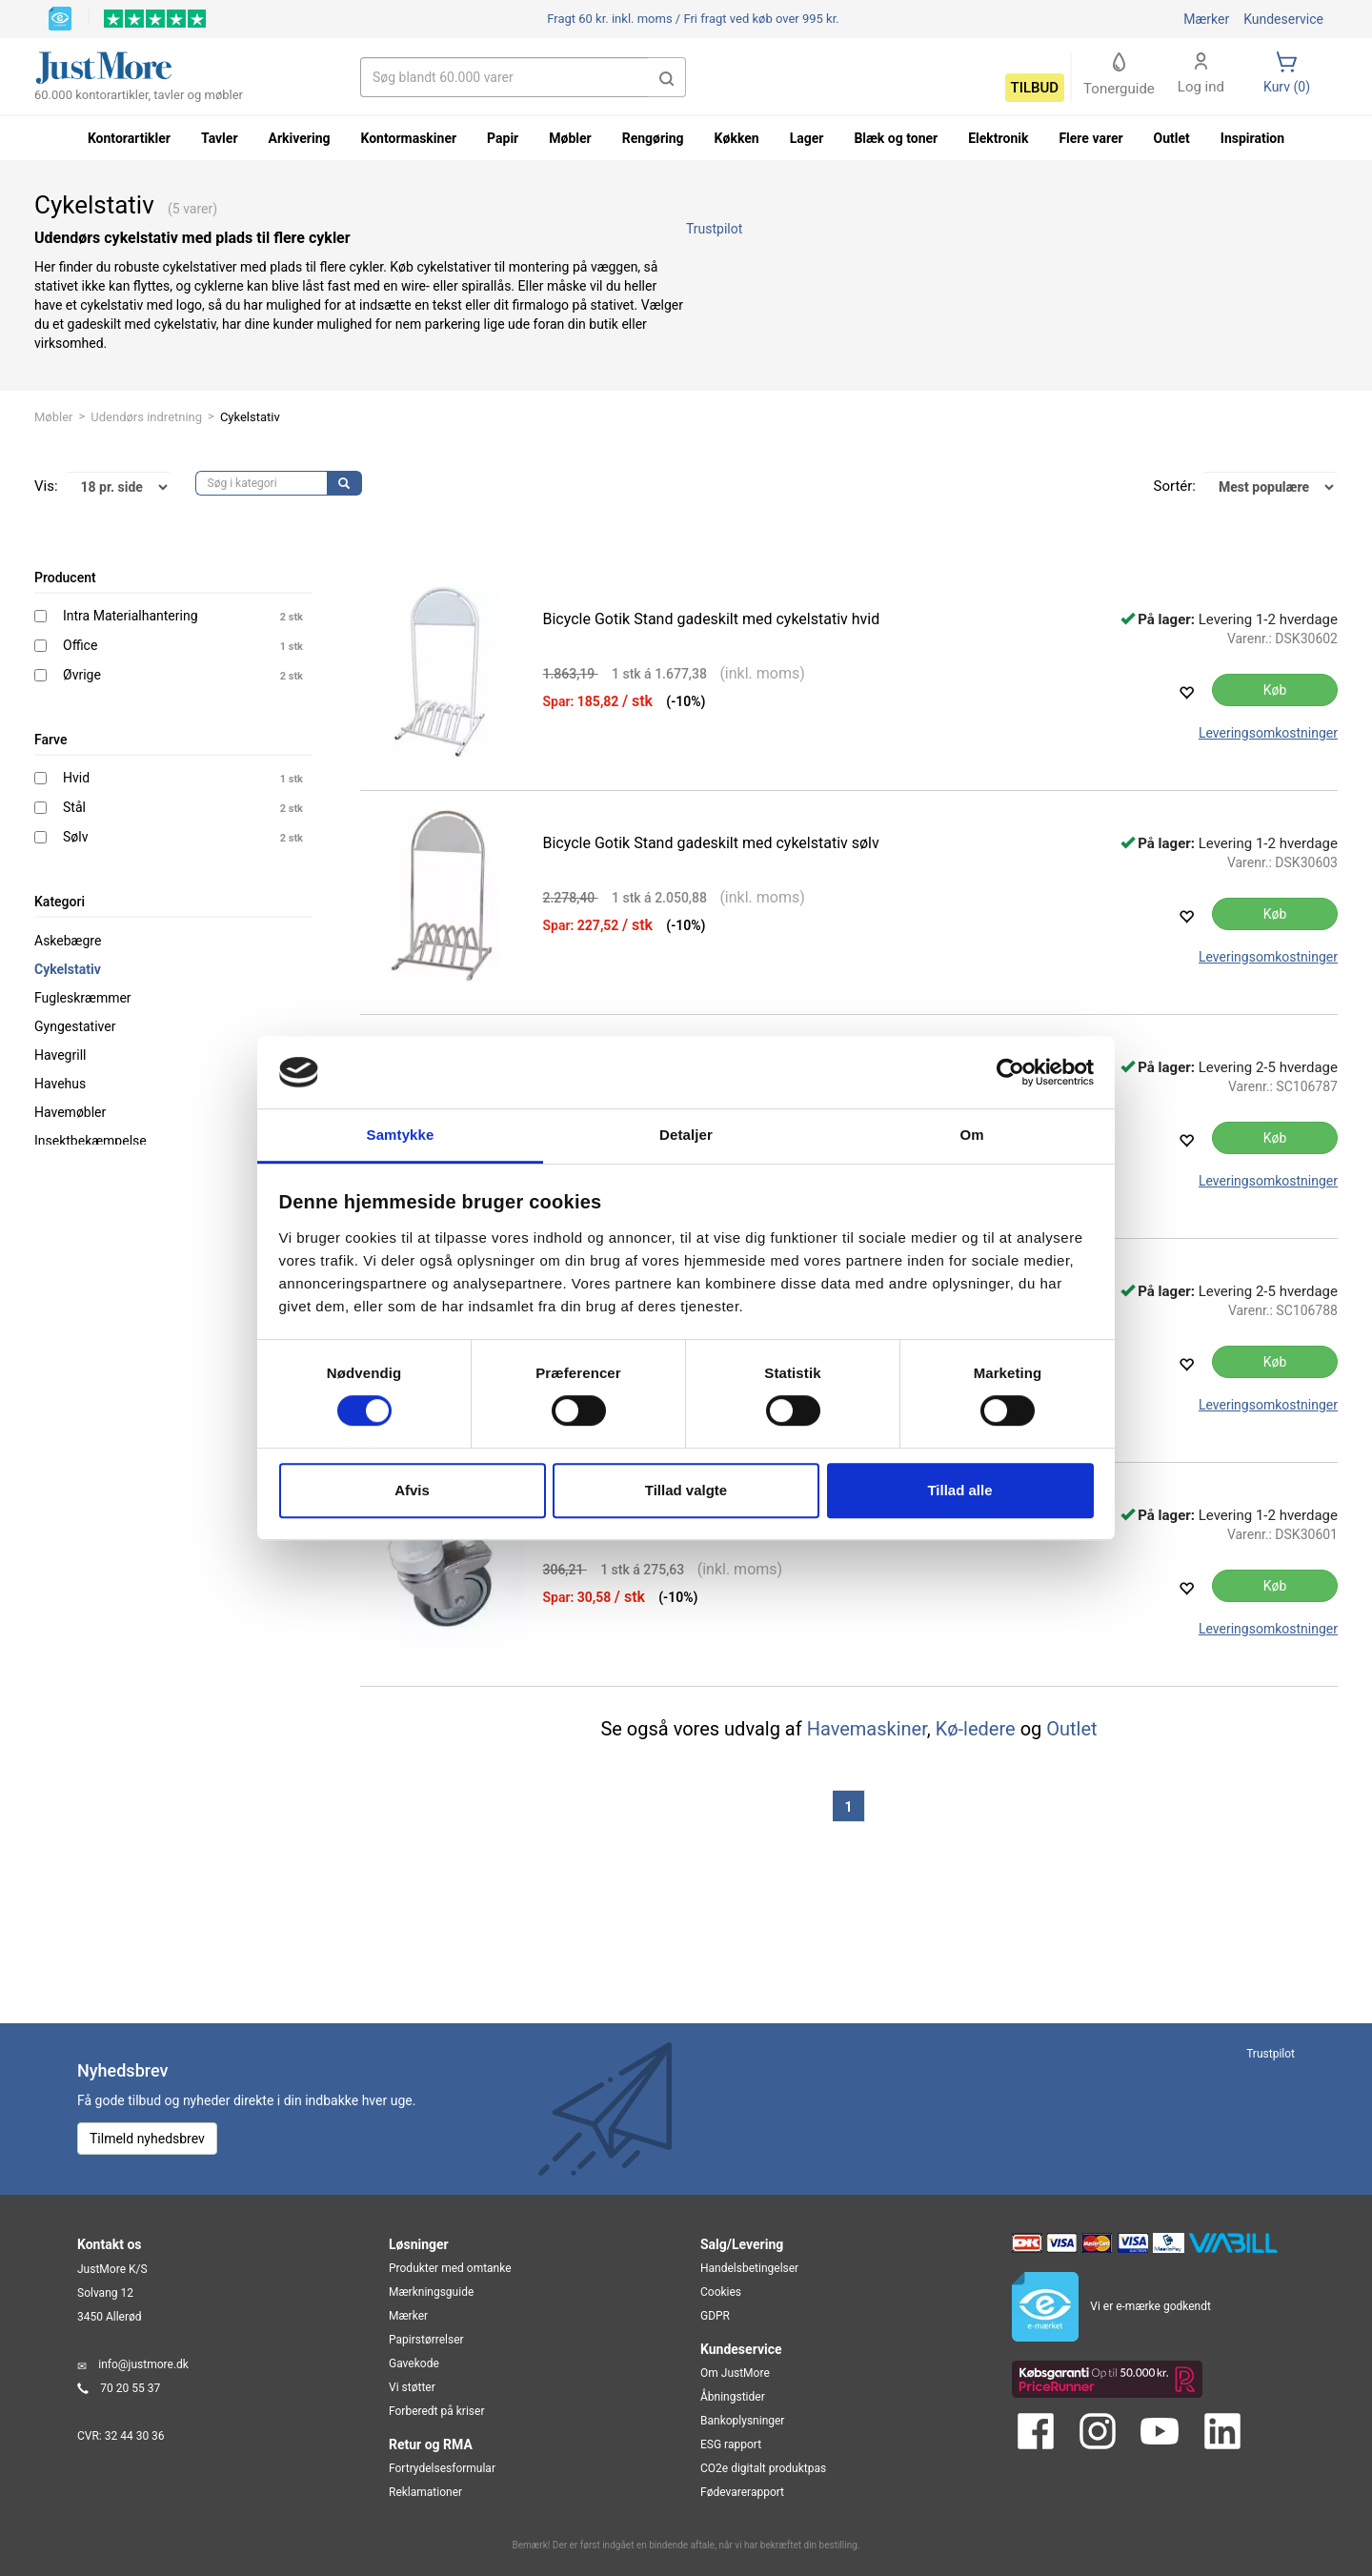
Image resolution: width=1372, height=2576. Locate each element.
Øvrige (82, 674)
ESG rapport (730, 2444)
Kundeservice (1283, 19)
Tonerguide (1119, 74)
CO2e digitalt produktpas (763, 2468)
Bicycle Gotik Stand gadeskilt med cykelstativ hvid (711, 619)
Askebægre (67, 940)
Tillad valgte (686, 1490)
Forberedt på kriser (436, 2411)
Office (80, 645)
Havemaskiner (867, 1728)
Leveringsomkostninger (1268, 732)
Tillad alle (959, 1490)
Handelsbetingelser (749, 2268)
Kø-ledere (976, 1728)
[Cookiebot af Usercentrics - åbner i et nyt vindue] (1010, 1072)
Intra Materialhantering (130, 615)
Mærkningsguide (431, 2292)
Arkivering (300, 138)
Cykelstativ (67, 969)
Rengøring (653, 138)
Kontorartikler (129, 138)
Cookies (720, 2292)
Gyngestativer (74, 1026)
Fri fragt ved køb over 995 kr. (693, 18)
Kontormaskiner (408, 138)
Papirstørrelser (426, 2339)
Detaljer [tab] (686, 1135)
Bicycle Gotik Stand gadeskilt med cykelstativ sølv (711, 843)
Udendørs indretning (146, 417)
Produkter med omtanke (450, 2268)
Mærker (1206, 19)
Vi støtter (412, 2387)
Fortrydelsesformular (442, 2468)
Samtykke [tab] (400, 1135)
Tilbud (1035, 87)
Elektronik (998, 138)
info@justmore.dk (143, 2364)
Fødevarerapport (742, 2492)
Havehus (60, 1083)
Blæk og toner (896, 138)
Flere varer (1090, 138)
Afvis (412, 1490)
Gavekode (414, 2363)
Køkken (737, 138)
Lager (807, 138)
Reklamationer (425, 2492)
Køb (1275, 690)
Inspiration (1252, 138)
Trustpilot (714, 228)
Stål (74, 807)
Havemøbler (70, 1112)
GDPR (715, 2315)
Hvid (76, 777)
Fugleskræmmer (82, 997)
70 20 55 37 (130, 2388)
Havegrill (60, 1055)
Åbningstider (732, 2397)
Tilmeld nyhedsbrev (147, 2138)
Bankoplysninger (742, 2420)
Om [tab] (971, 1135)
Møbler (53, 417)
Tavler (219, 138)
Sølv (75, 836)
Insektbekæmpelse (90, 1140)
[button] (667, 77)
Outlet (1071, 1728)
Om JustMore (735, 2373)
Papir (502, 138)
